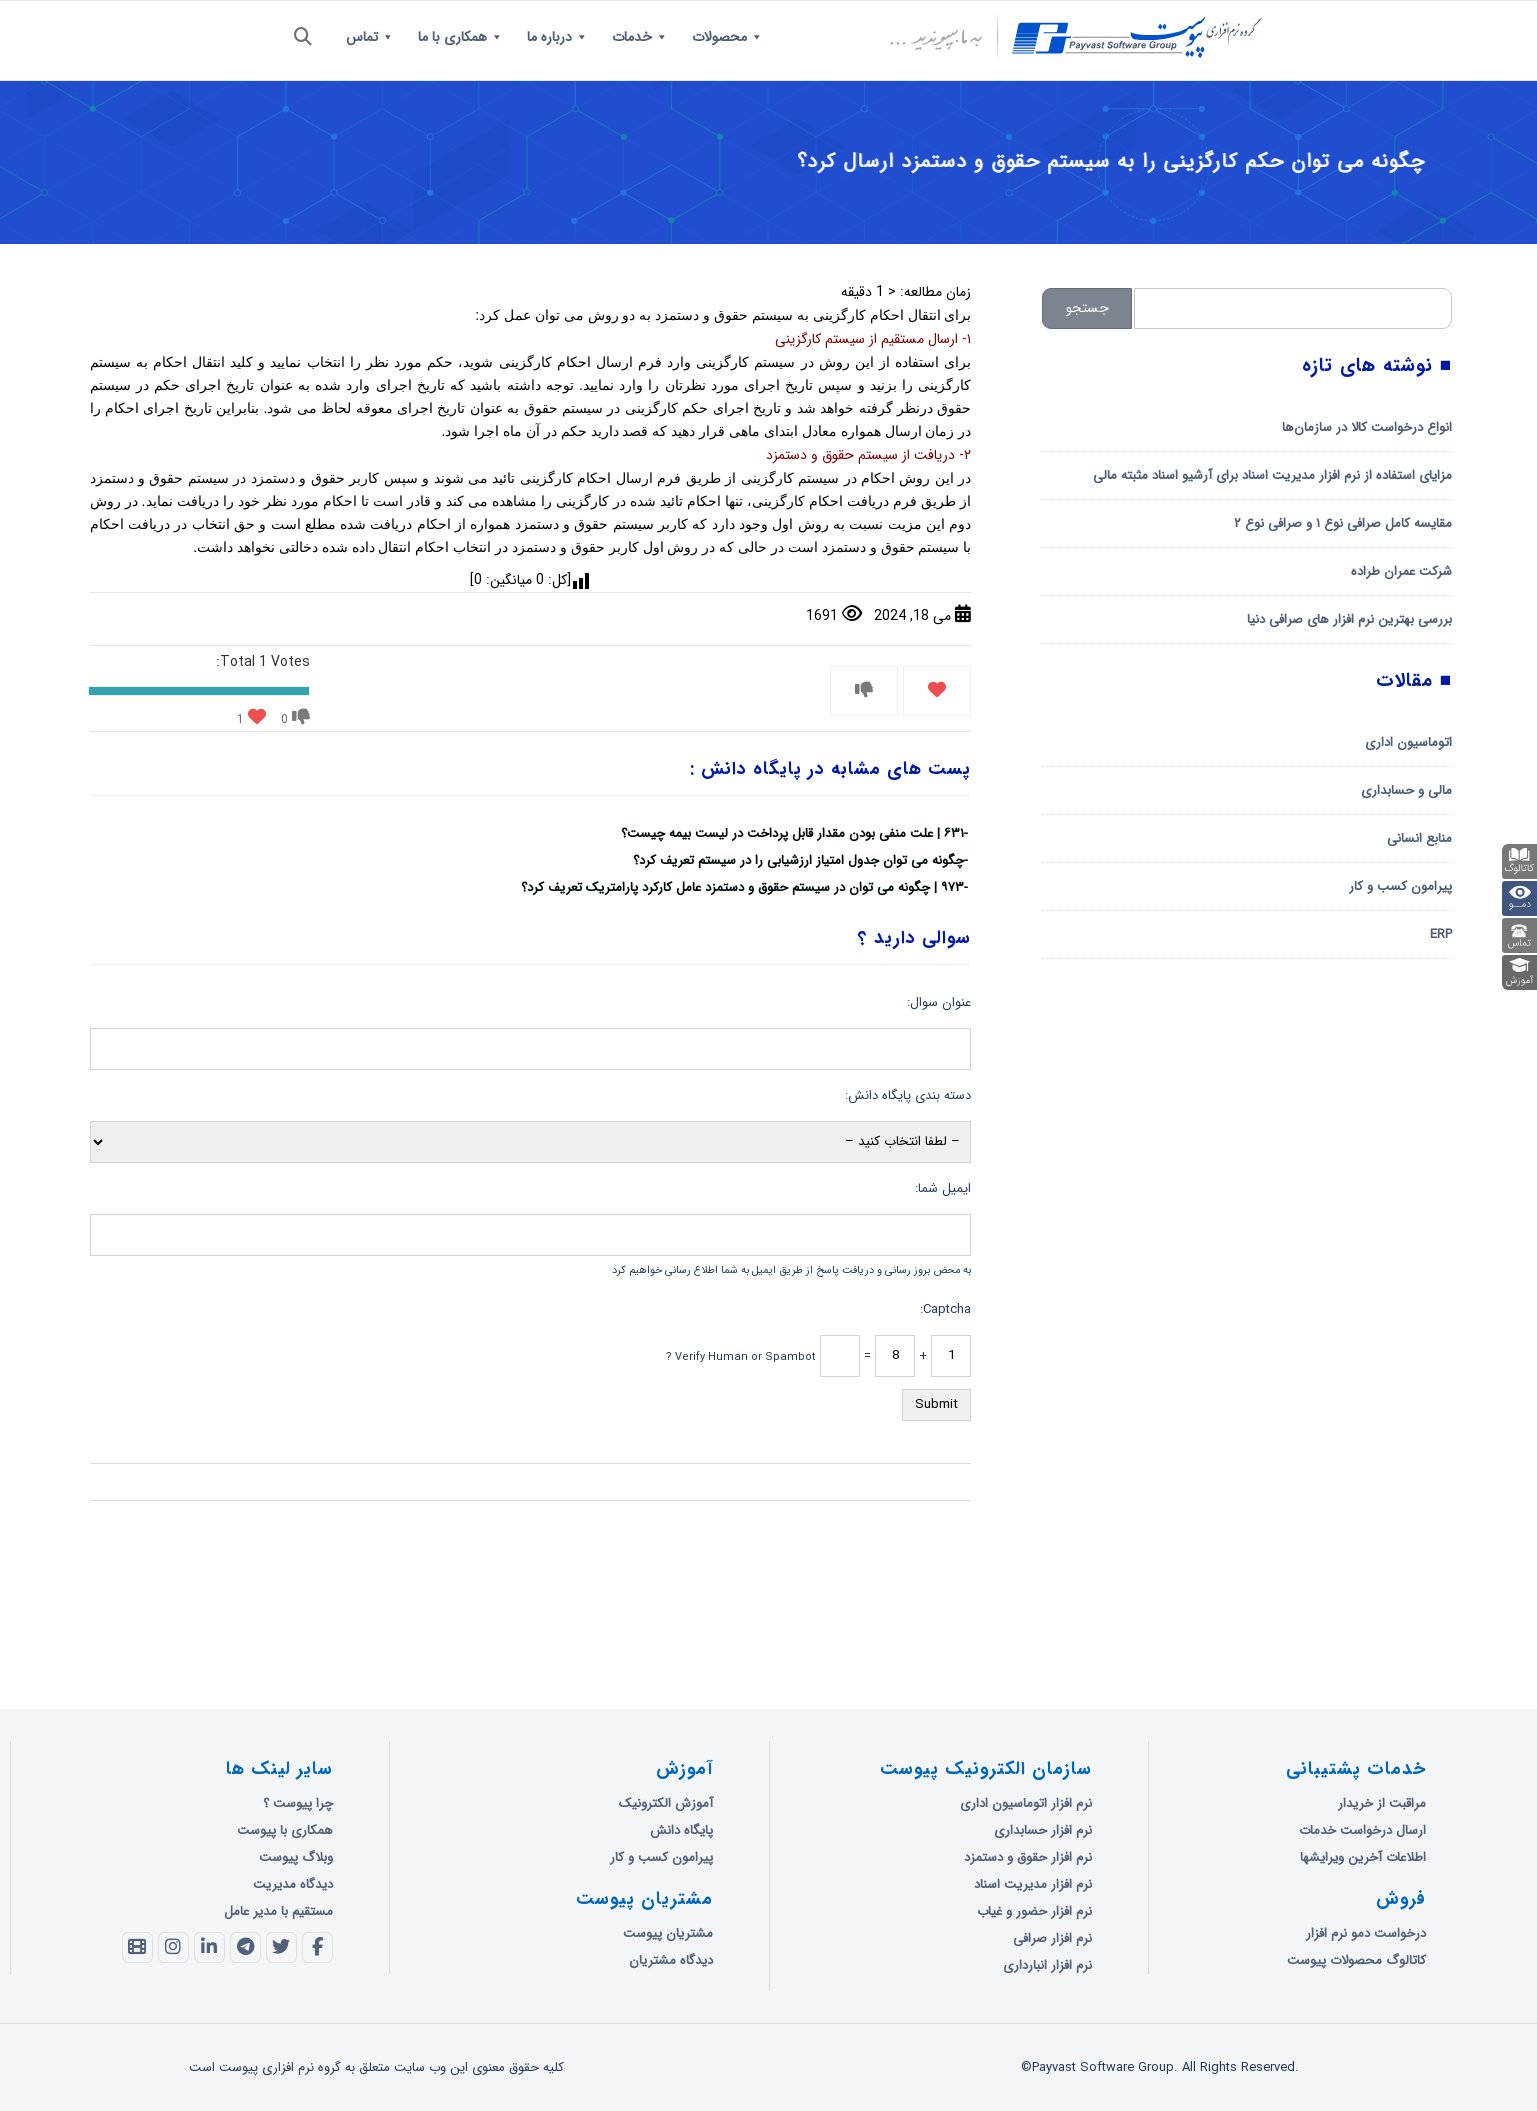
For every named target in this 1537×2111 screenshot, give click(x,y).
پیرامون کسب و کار (1400, 886)
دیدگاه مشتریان (671, 1960)
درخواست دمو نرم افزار (1366, 1933)
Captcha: (945, 1309)
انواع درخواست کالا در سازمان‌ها (1367, 427)
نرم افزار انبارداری (1047, 1965)
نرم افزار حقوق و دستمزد (1028, 1857)
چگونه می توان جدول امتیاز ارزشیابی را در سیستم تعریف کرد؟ (798, 860)
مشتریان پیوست (668, 1933)
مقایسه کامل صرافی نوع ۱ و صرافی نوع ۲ (1343, 523)
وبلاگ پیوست (296, 1857)
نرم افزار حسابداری (1043, 1830)
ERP (1441, 934)
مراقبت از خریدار (1382, 1803)
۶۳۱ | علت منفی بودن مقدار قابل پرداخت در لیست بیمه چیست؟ (792, 833)
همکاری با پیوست (285, 1830)
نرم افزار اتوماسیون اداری (1026, 1803)
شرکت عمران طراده (1401, 571)
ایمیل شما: (943, 1188)
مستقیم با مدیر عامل (278, 1911)
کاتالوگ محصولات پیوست (1356, 1960)
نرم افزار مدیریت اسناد (1033, 1884)
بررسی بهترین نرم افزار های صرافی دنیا (1349, 619)
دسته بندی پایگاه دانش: (908, 1095)
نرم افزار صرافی (1052, 1938)
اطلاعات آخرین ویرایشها (1363, 1857)
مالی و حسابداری (1406, 790)
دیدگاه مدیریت (293, 1884)
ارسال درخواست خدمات (1362, 1830)
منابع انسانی (1419, 838)
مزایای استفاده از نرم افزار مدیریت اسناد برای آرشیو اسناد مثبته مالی (1272, 475)
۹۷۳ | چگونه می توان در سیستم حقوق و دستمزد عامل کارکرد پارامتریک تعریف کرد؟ (742, 887)
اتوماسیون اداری (1408, 742)
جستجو (1087, 308)
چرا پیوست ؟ (298, 1803)
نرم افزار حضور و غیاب (1034, 1911)
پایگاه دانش (681, 1830)
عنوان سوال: (939, 1002)
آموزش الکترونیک (666, 1803)
